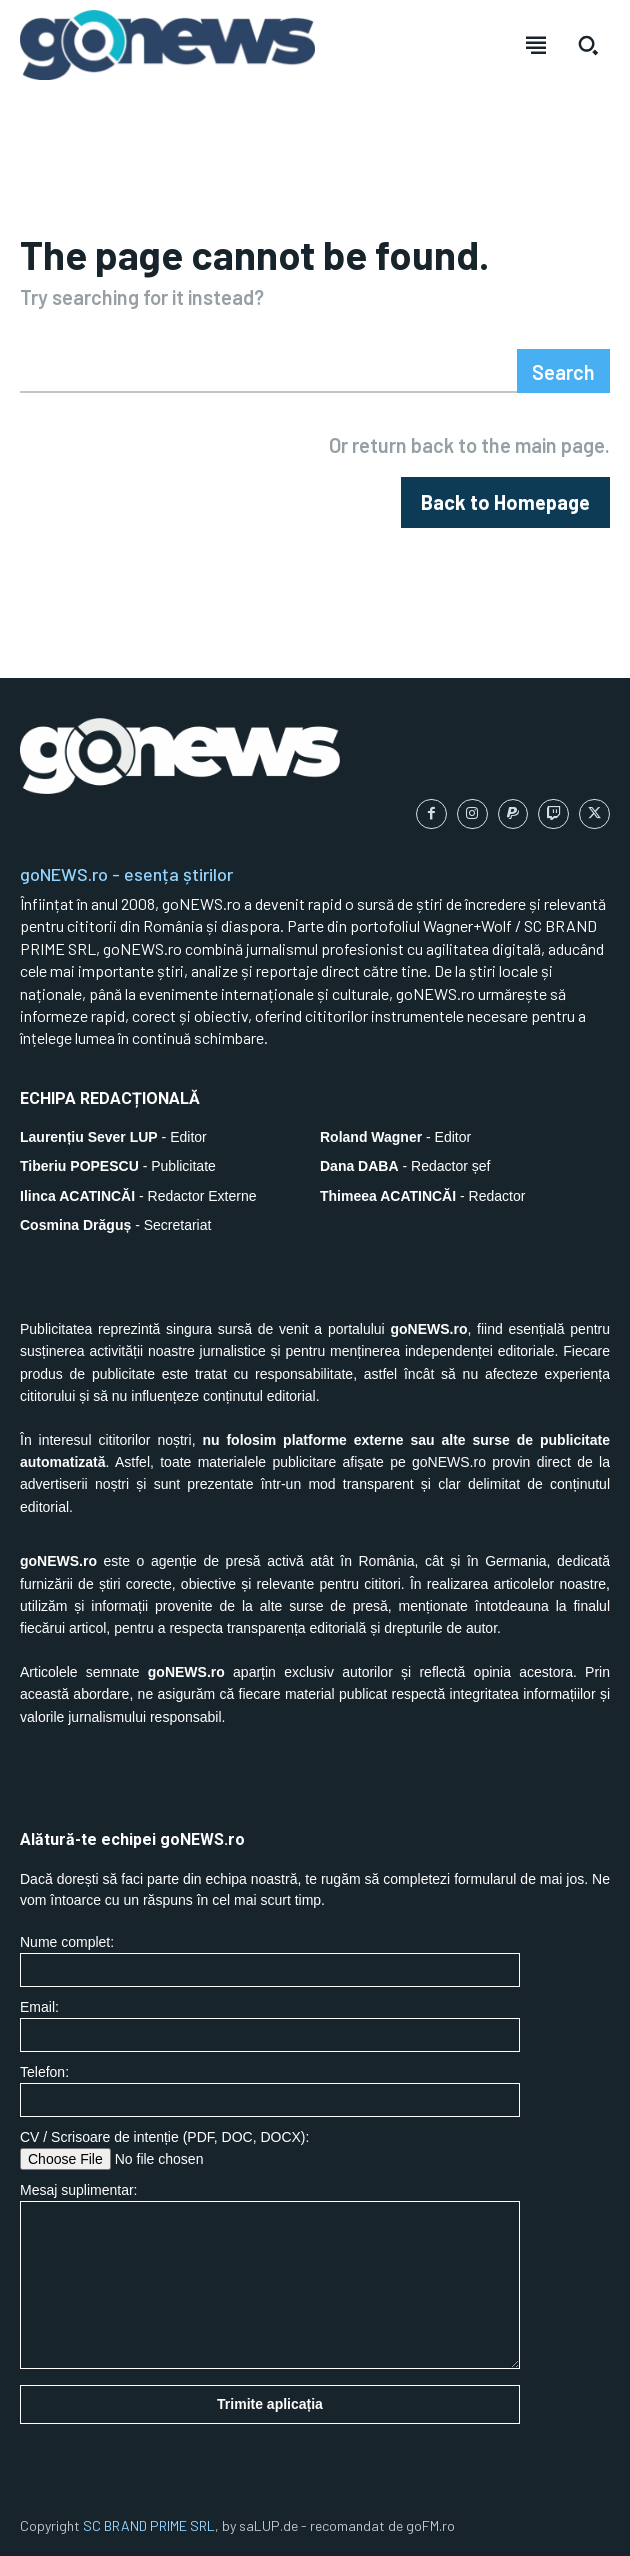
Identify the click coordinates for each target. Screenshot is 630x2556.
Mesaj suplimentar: (270, 2275)
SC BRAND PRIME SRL (149, 2525)
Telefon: (270, 2090)
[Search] (563, 371)
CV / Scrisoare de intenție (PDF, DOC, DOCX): (270, 2149)
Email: (270, 2025)
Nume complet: (270, 1960)
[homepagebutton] (505, 502)
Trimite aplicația (270, 2404)
